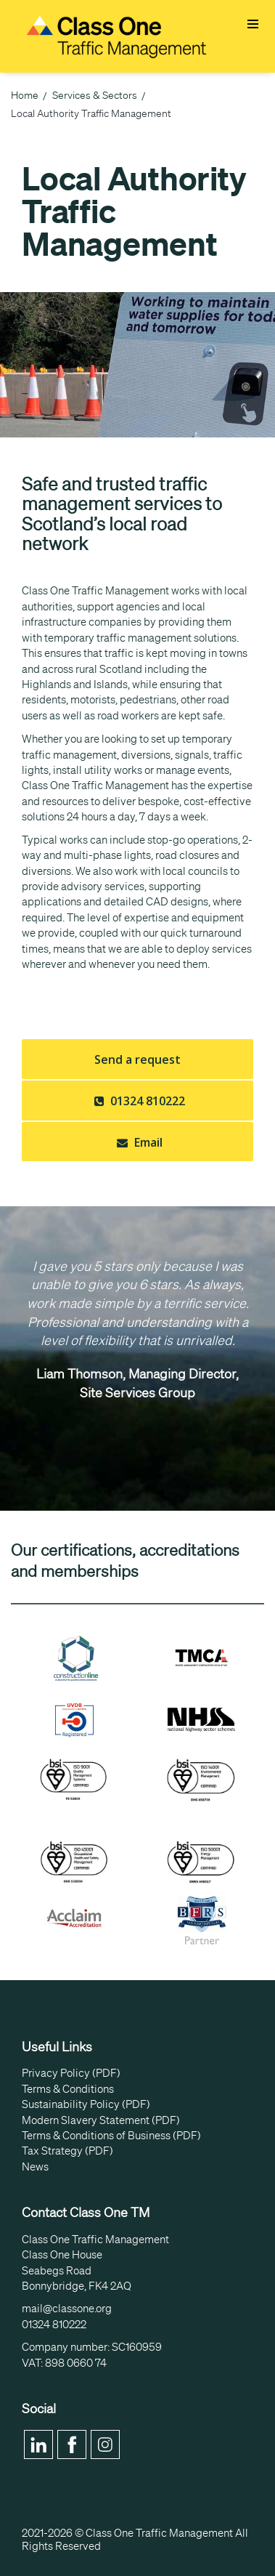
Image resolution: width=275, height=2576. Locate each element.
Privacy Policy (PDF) (71, 2073)
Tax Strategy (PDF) (67, 2150)
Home (24, 95)
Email (138, 1142)
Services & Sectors (94, 95)
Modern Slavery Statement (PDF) (101, 2120)
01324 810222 (138, 1101)
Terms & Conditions (68, 2089)
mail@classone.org (67, 2308)
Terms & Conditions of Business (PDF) (111, 2135)
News (35, 2166)
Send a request (137, 1059)
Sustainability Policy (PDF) (86, 2104)
